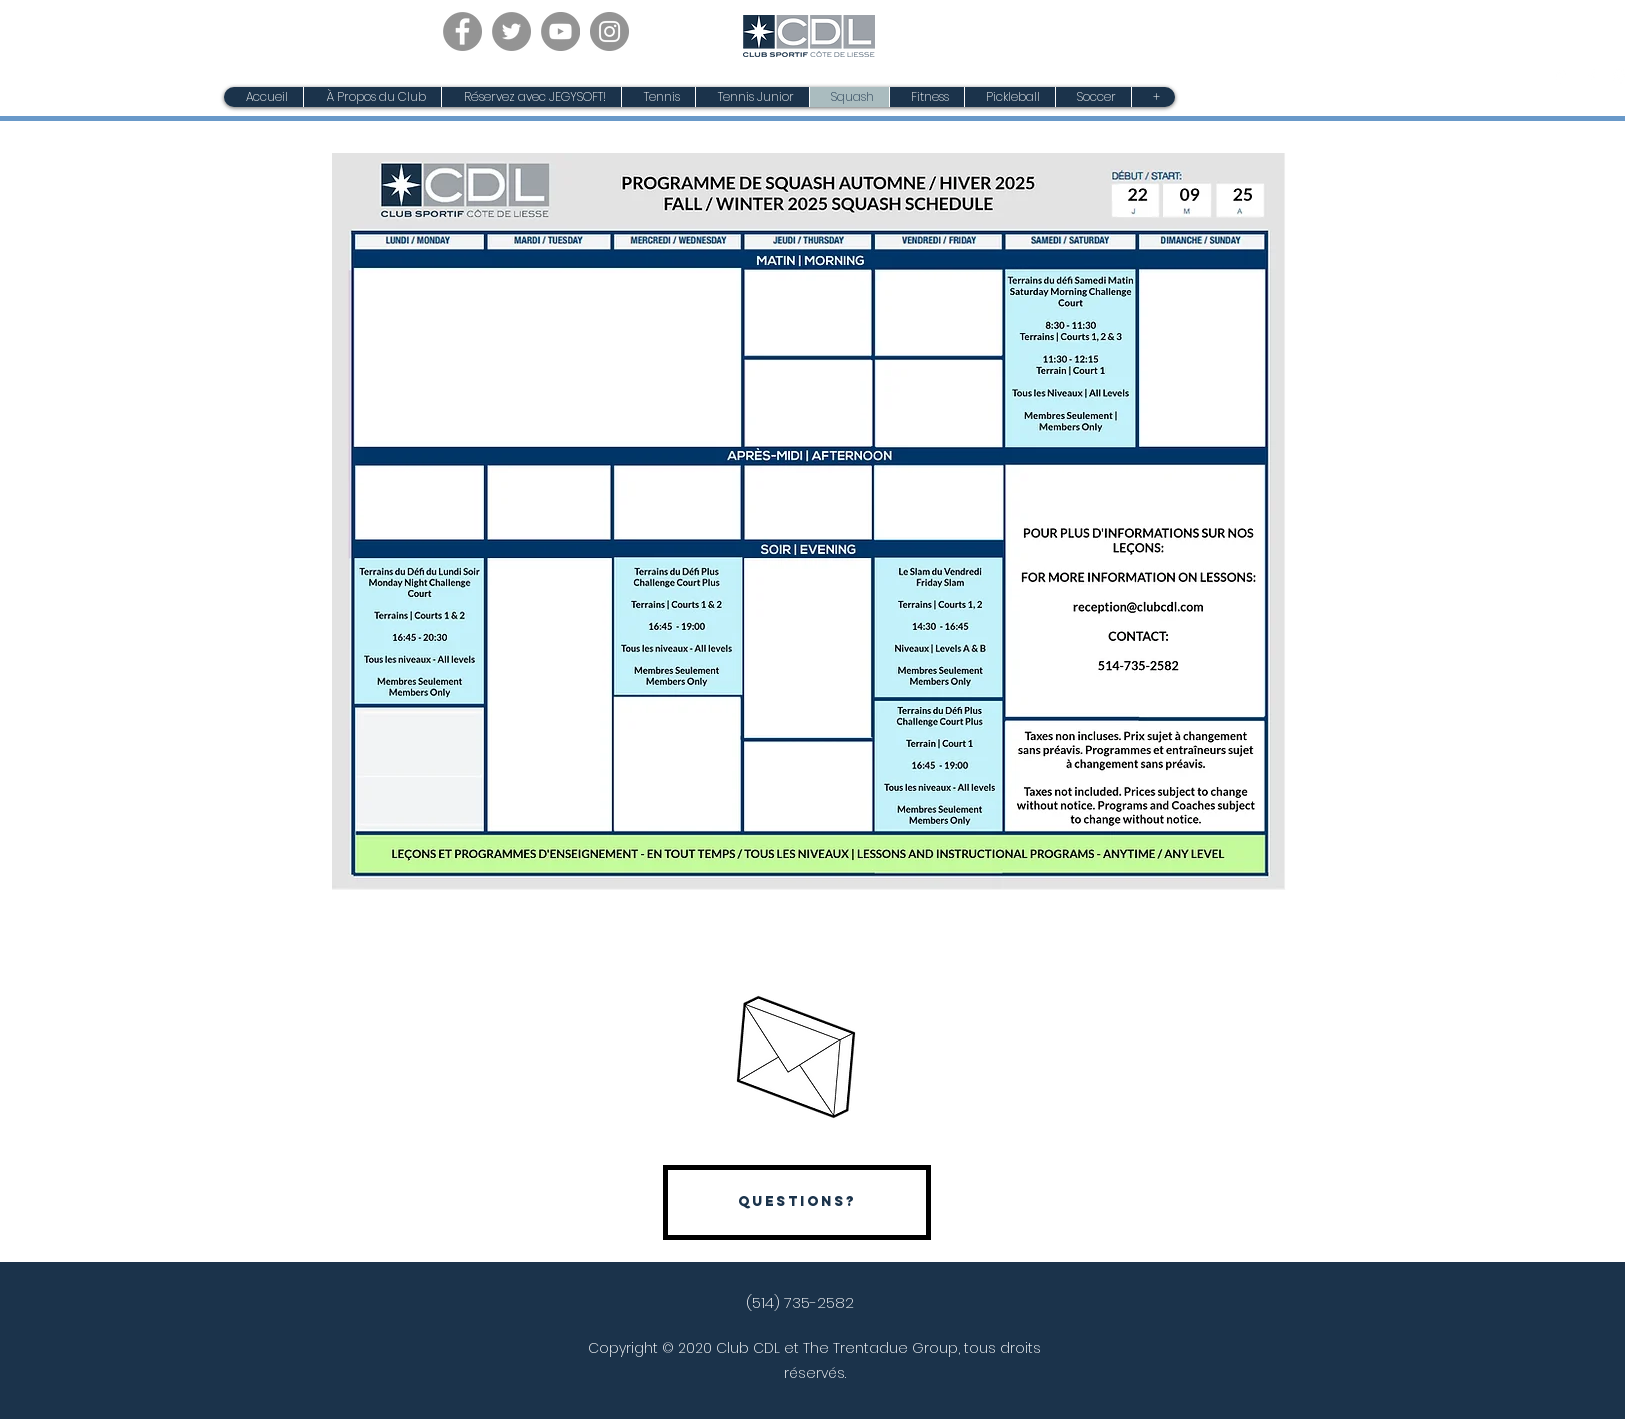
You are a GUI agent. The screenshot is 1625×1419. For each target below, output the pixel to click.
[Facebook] (462, 31)
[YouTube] (560, 31)
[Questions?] (797, 1202)
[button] (752, 97)
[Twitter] (511, 31)
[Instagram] (609, 31)
